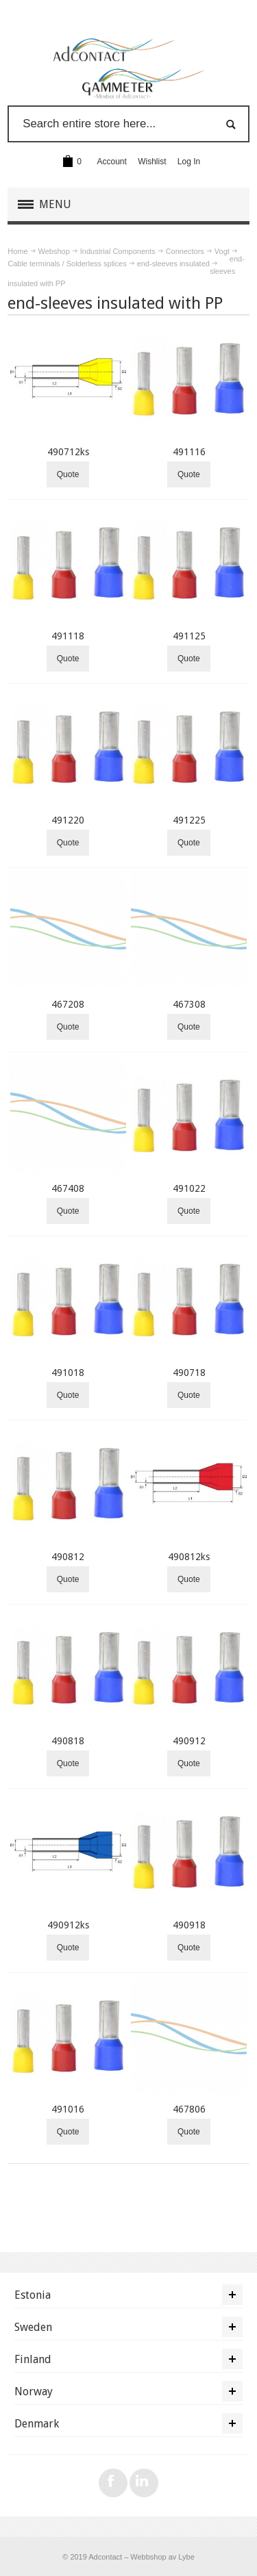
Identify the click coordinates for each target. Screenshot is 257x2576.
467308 (189, 1004)
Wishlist (152, 161)
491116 (189, 451)
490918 (189, 1925)
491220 (67, 820)
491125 (189, 635)
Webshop (54, 251)
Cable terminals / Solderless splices (67, 263)
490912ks (68, 1925)
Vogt (222, 251)
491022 (189, 1188)
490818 (67, 1740)
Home (17, 251)
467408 (67, 1188)
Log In (189, 161)
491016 (67, 2109)
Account (112, 161)
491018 (67, 1372)
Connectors (185, 251)
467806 (189, 2109)
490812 (67, 1556)
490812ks (189, 1556)
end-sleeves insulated (173, 263)
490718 (189, 1372)
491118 (67, 635)
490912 (189, 1740)
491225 (189, 820)
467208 (67, 1004)
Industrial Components (118, 251)
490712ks (68, 451)
